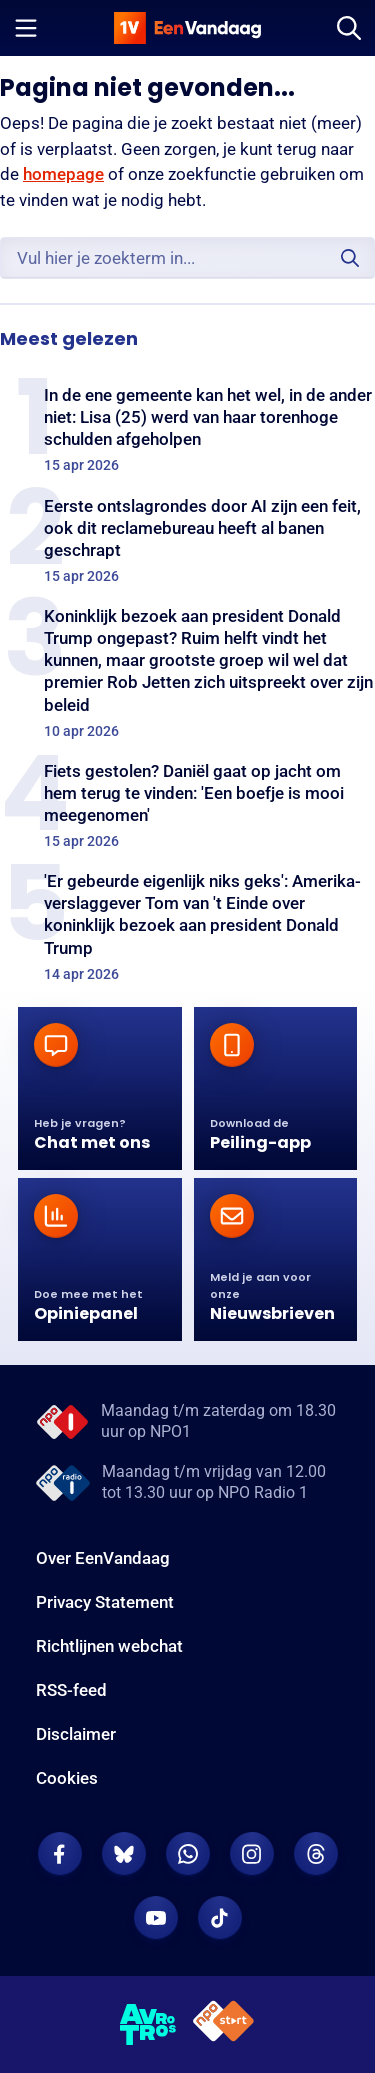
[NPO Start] (223, 2024)
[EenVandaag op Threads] (316, 1854)
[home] (188, 28)
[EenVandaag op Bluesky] (124, 1854)
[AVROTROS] (148, 2025)
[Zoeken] (349, 28)
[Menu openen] (26, 28)
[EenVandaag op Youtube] (156, 1918)
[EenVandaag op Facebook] (60, 1854)
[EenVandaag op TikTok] (220, 1918)
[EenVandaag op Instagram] (252, 1854)
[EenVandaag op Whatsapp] (188, 1854)
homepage (63, 174)
